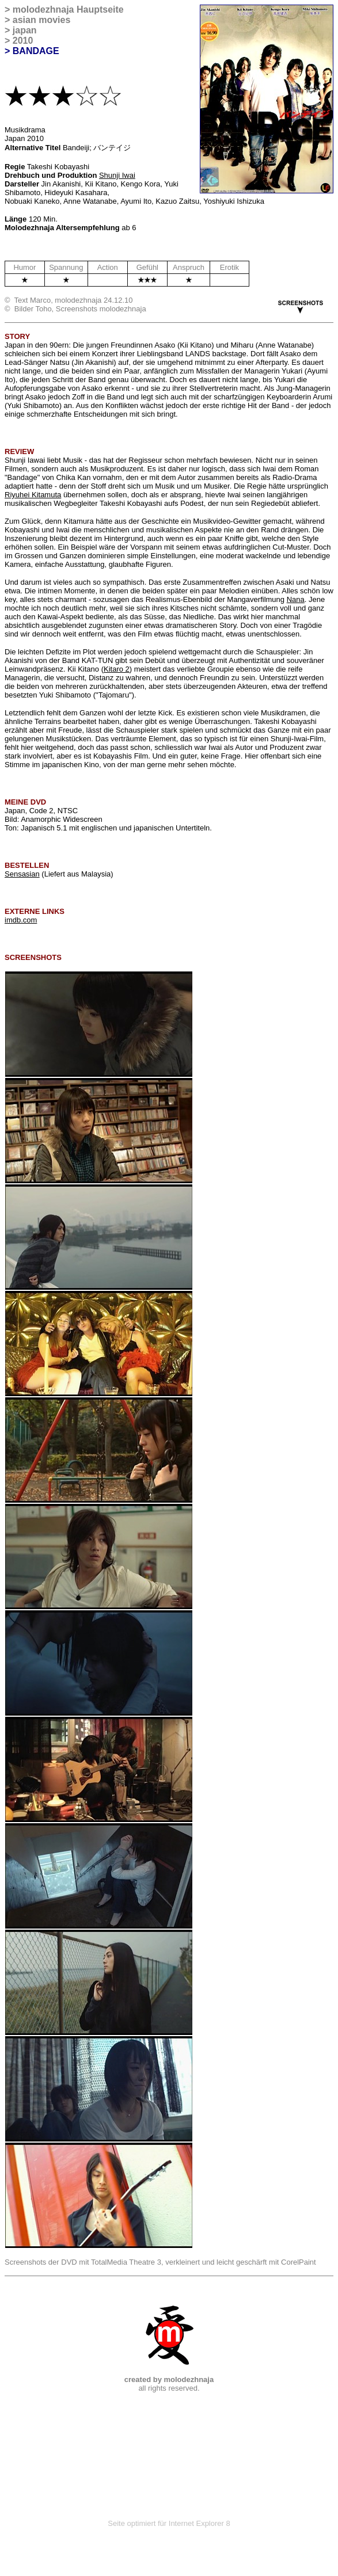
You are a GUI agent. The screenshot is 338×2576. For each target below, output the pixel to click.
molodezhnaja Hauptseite (68, 9)
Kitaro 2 (117, 669)
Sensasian (22, 874)
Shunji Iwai (117, 175)
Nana (296, 599)
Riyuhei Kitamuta (33, 494)
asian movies (42, 20)
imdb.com (21, 920)
